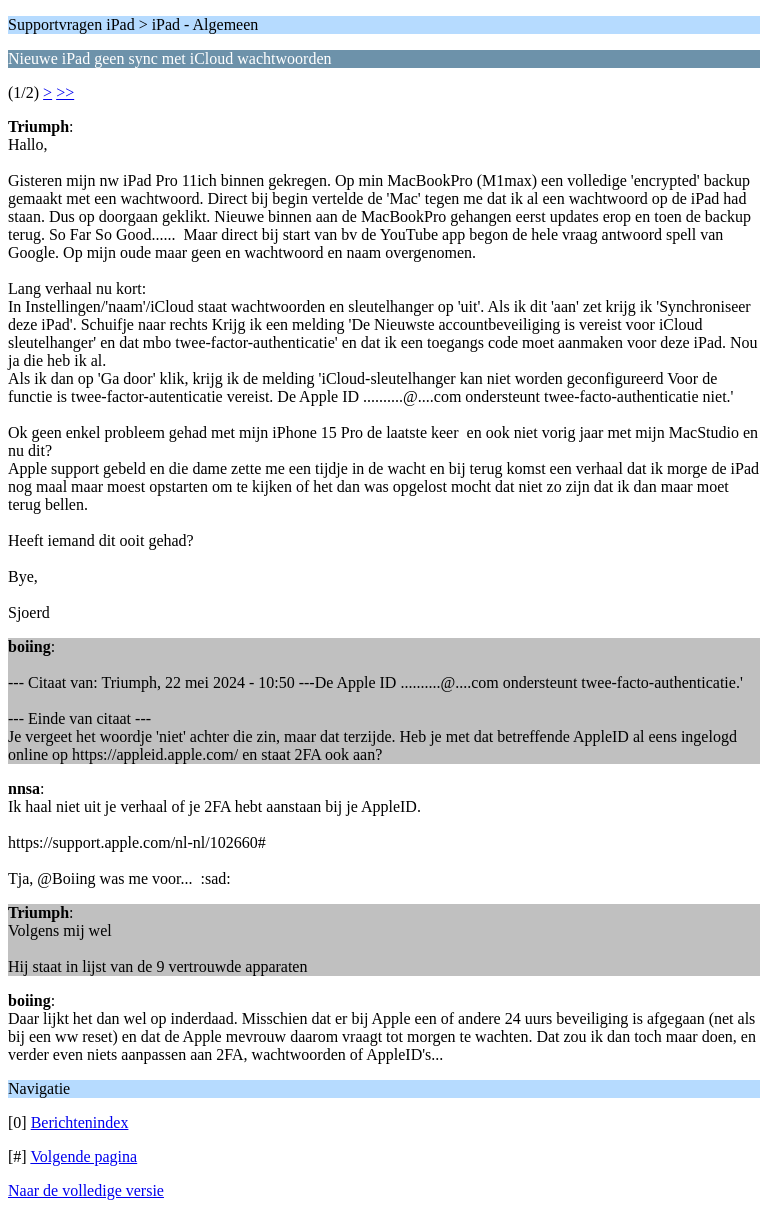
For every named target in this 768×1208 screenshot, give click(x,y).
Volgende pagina (83, 1156)
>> (65, 92)
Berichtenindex (80, 1122)
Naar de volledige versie (86, 1190)
